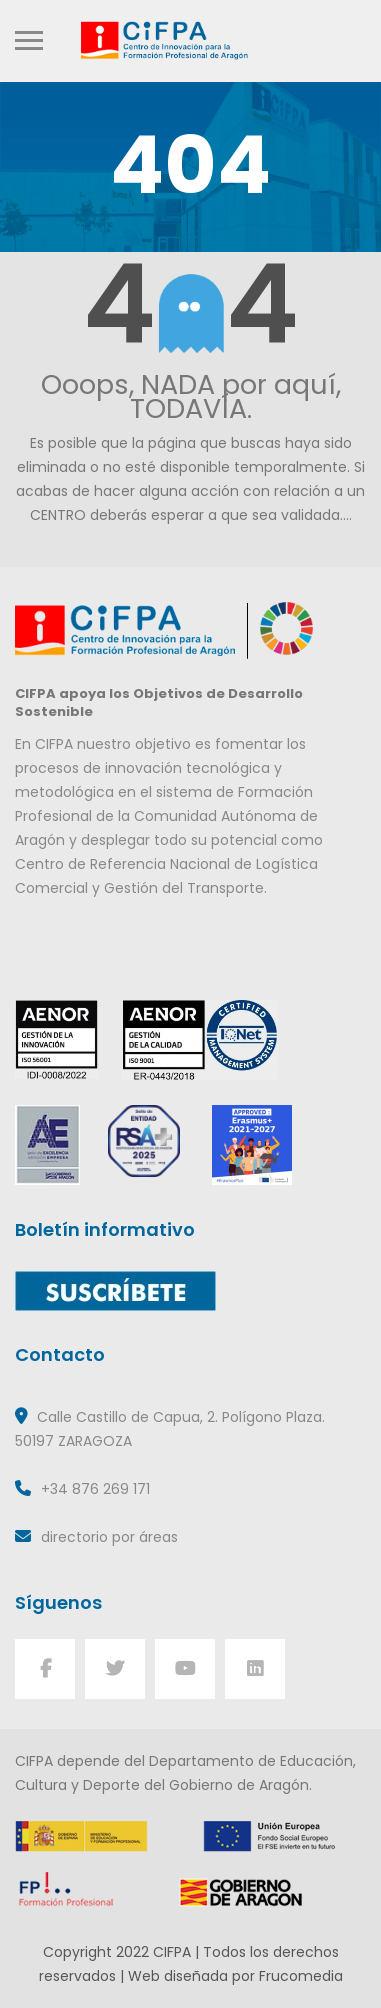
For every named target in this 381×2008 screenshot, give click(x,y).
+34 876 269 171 (95, 1489)
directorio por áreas (109, 1537)
